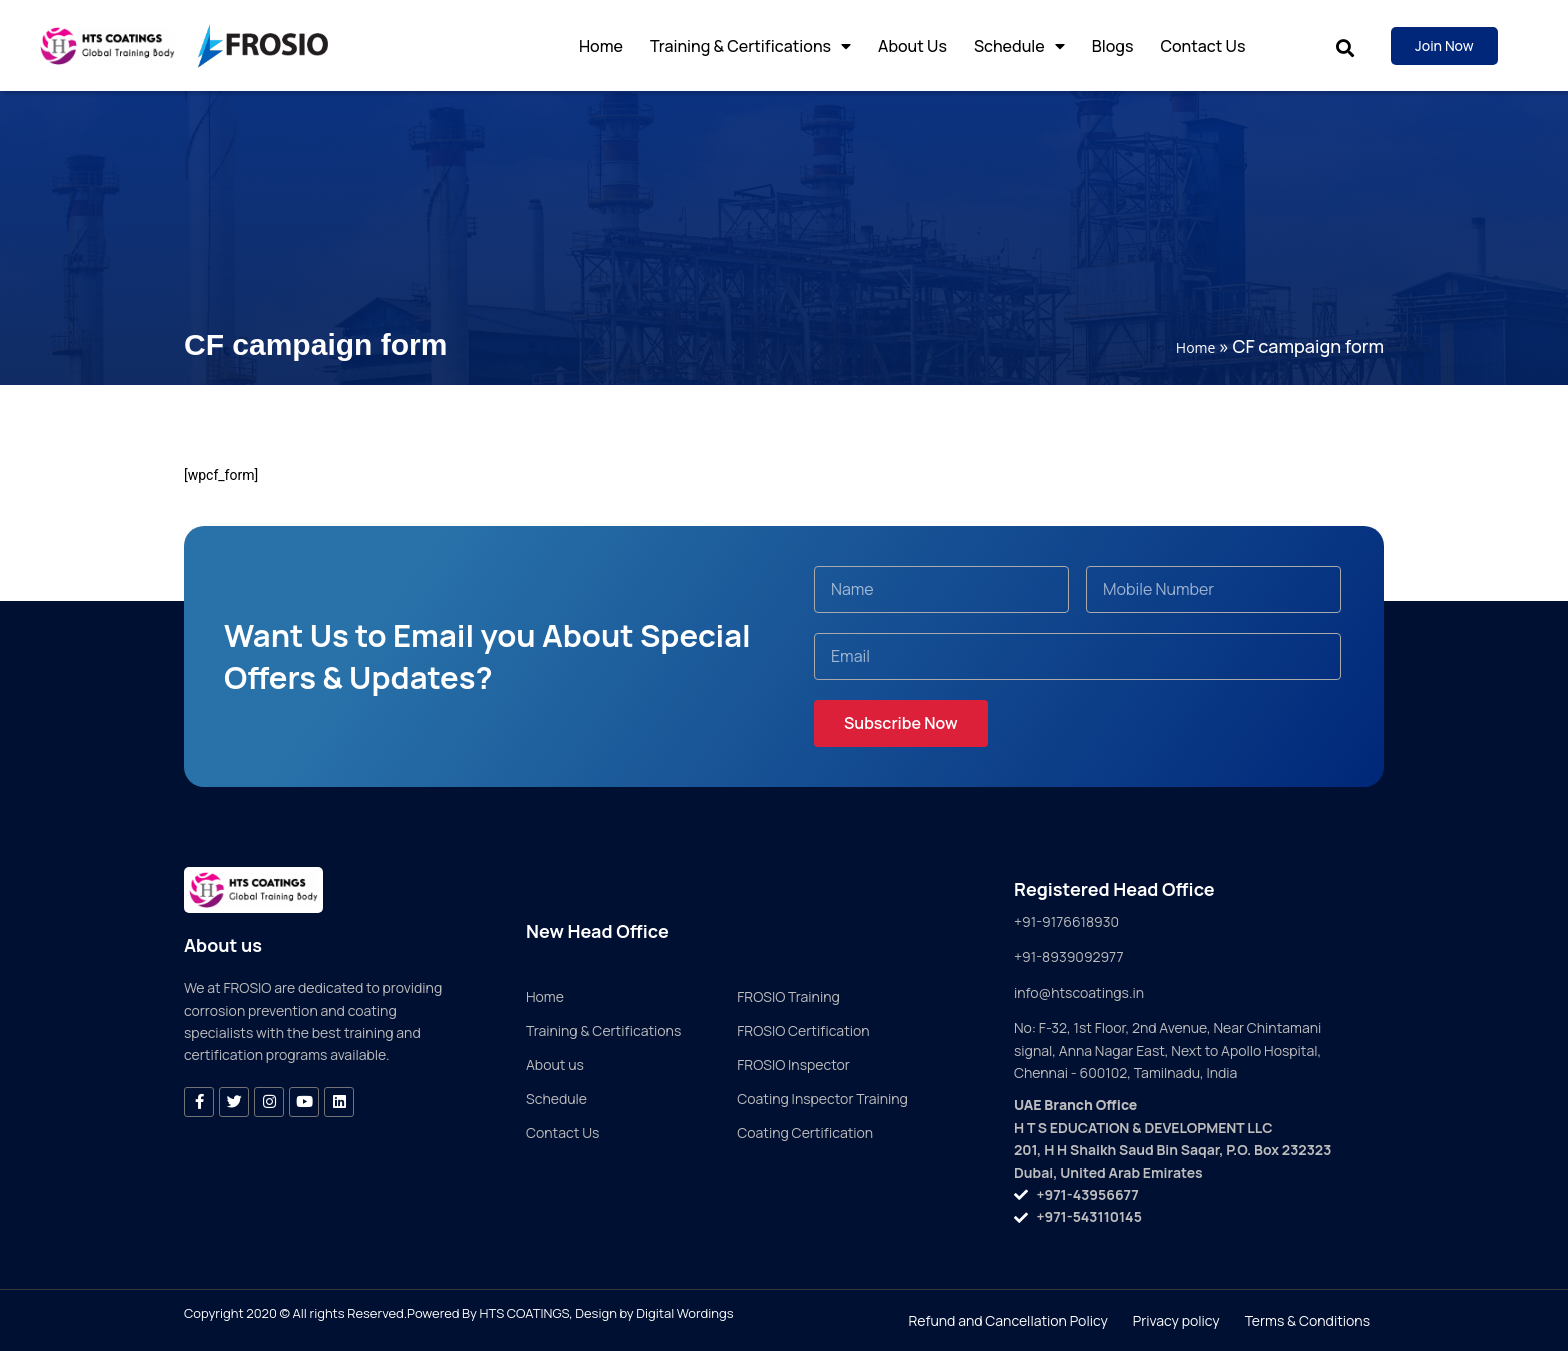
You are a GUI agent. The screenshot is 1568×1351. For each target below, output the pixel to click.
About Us (912, 46)
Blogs (1113, 46)
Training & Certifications (750, 46)
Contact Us (1202, 46)
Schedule (1019, 46)
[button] (1344, 48)
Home (601, 46)
